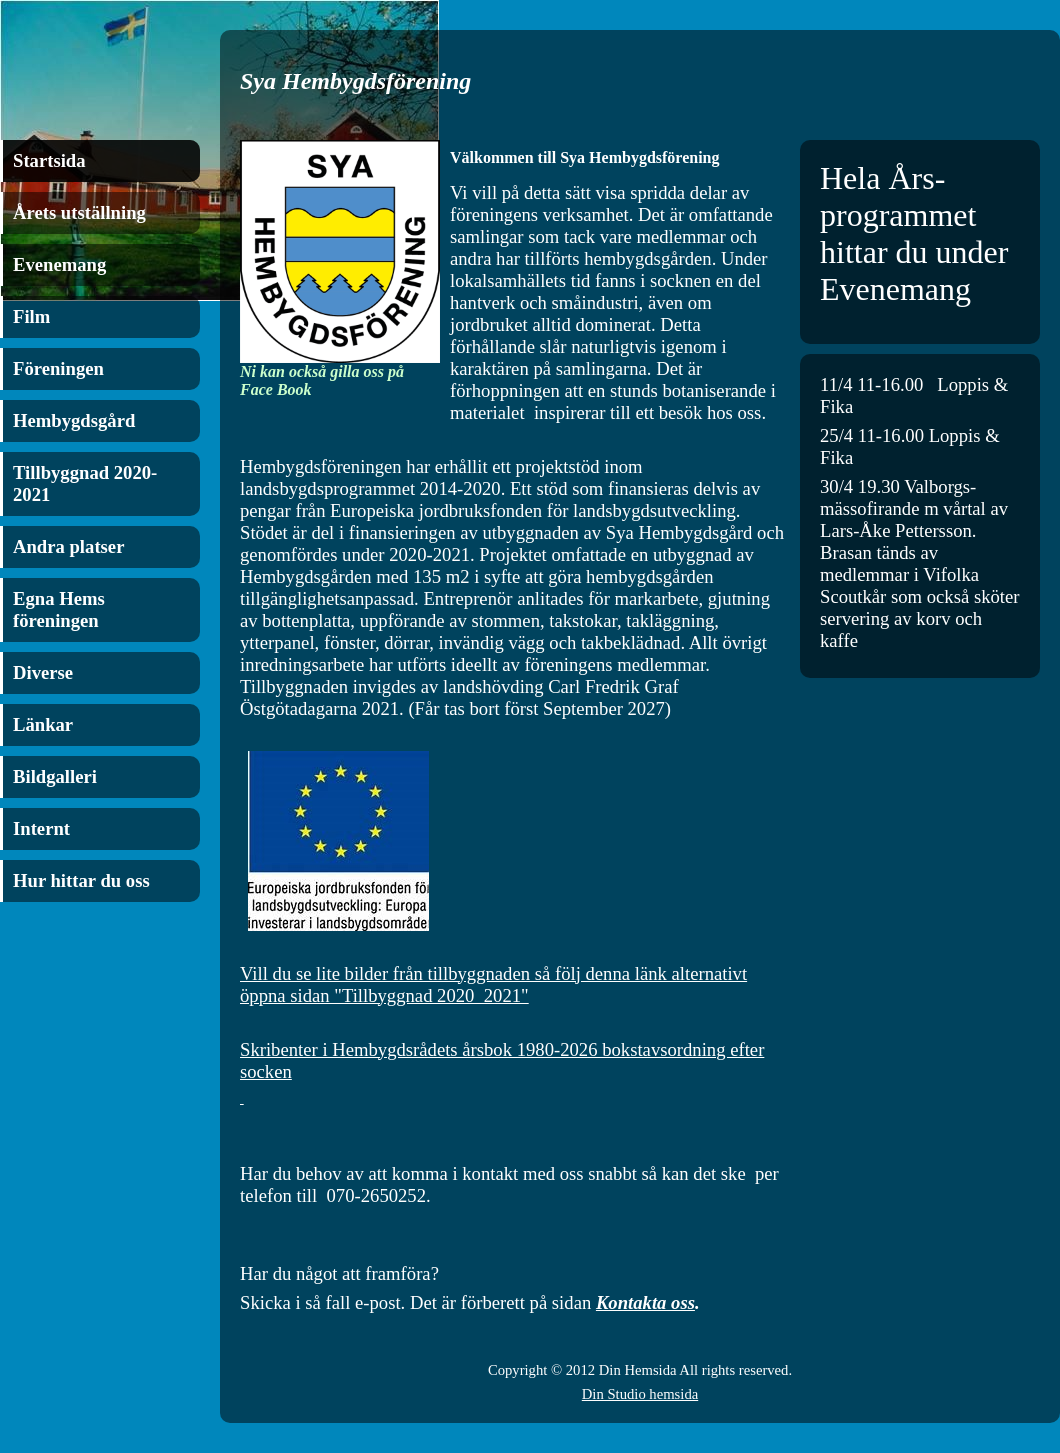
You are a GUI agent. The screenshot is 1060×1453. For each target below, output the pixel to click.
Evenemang (59, 264)
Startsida (49, 160)
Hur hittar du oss (81, 880)
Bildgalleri (55, 776)
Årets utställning (79, 212)
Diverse (43, 672)
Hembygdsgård (74, 420)
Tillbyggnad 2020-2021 (85, 483)
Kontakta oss (645, 1302)
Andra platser (68, 546)
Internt (41, 828)
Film (31, 316)
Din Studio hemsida (640, 1394)
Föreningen (58, 368)
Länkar (43, 724)
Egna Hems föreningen (59, 609)
